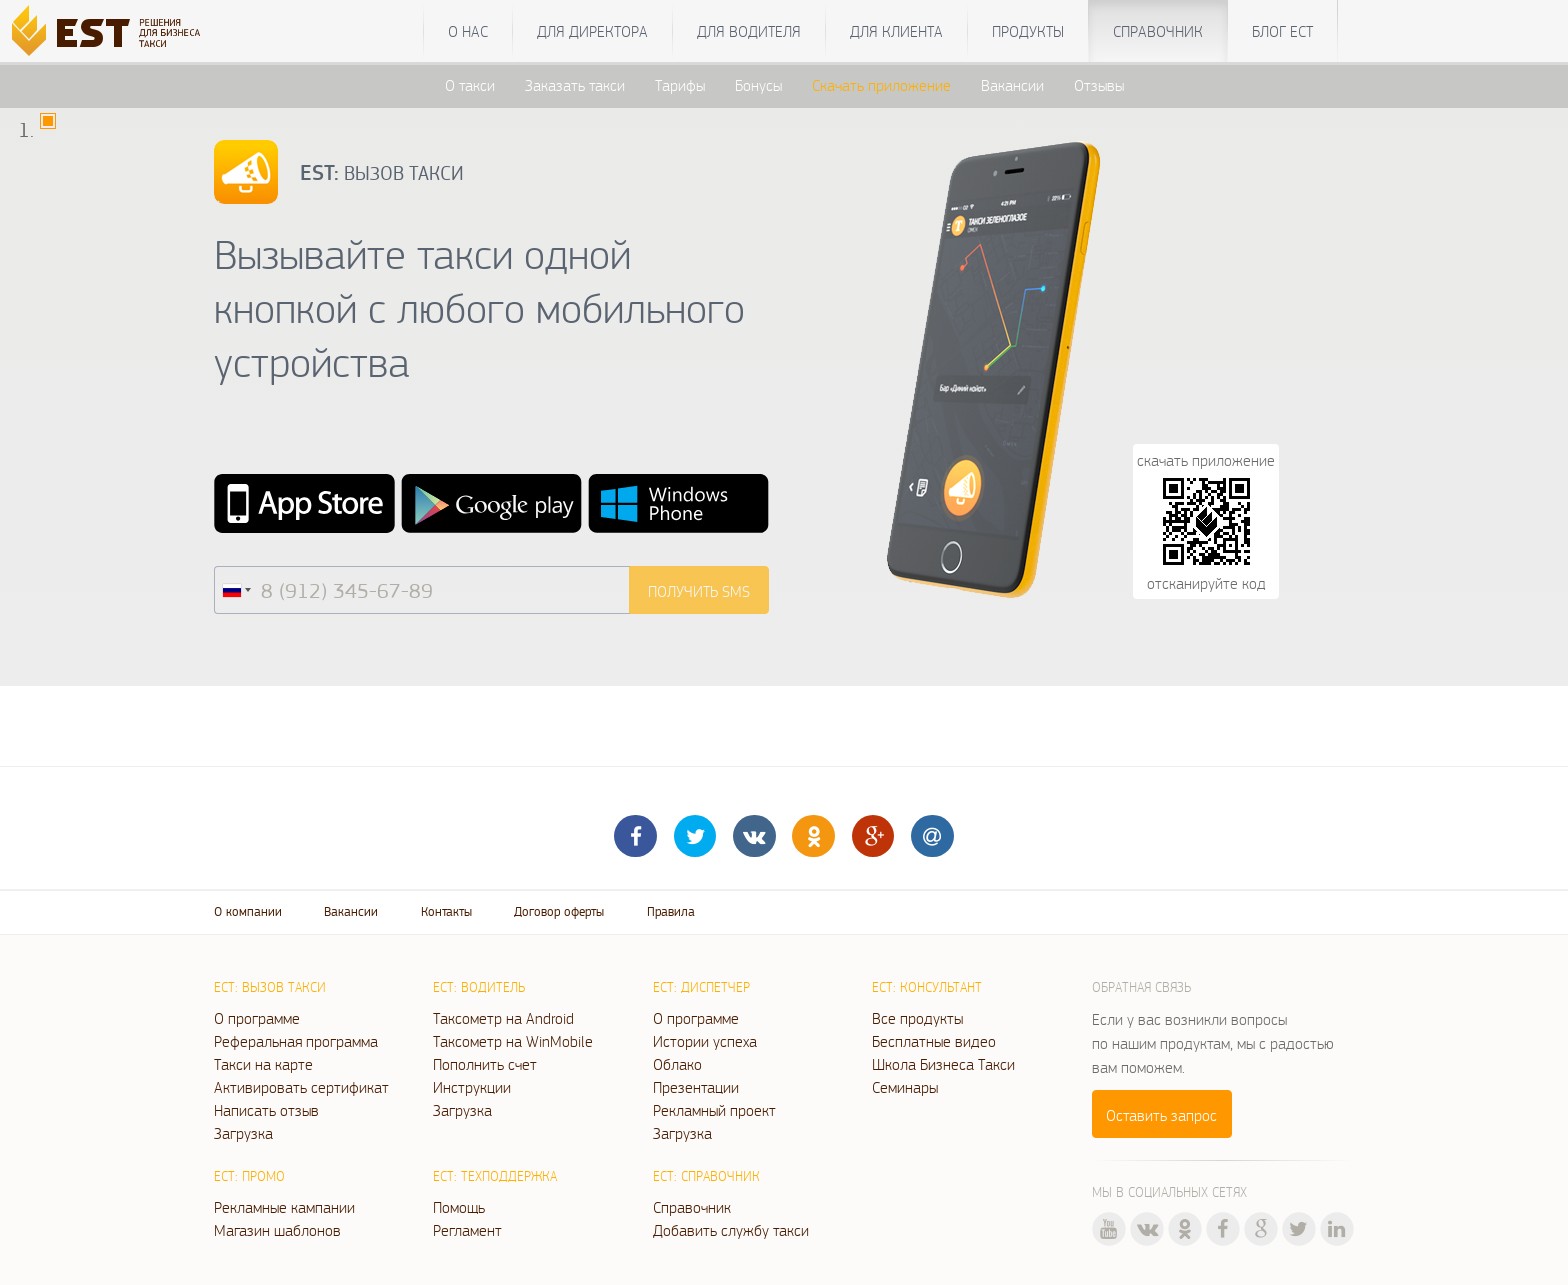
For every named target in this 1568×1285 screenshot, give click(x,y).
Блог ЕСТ (1282, 31)
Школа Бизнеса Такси (943, 1064)
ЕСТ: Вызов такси (270, 987)
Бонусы (758, 85)
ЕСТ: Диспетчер (701, 987)
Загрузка (243, 1133)
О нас (468, 31)
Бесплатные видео (934, 1041)
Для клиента (896, 31)
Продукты (1028, 31)
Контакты (446, 911)
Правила (671, 911)
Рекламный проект (714, 1110)
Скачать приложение (881, 85)
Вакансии (1012, 85)
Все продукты (917, 1018)
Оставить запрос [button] (1161, 1115)
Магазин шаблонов (277, 1230)
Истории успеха (705, 1041)
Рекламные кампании (284, 1207)
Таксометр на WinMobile (513, 1041)
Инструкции (472, 1087)
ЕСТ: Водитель (479, 987)
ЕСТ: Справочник (706, 1176)
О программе (257, 1018)
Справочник (1158, 31)
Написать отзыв (266, 1110)
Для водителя (749, 31)
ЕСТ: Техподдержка (495, 1176)
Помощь (459, 1207)
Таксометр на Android (503, 1018)
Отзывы (1099, 85)
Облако (677, 1064)
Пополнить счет (485, 1064)
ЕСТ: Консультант (927, 987)
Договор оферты (559, 911)
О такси (470, 85)
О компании (248, 911)
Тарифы (680, 85)
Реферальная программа (296, 1041)
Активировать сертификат (301, 1087)
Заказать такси (575, 85)
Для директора (592, 31)
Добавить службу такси (731, 1230)
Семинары (905, 1087)
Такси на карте (263, 1064)
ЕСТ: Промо (249, 1176)
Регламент (467, 1230)
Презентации (696, 1087)
